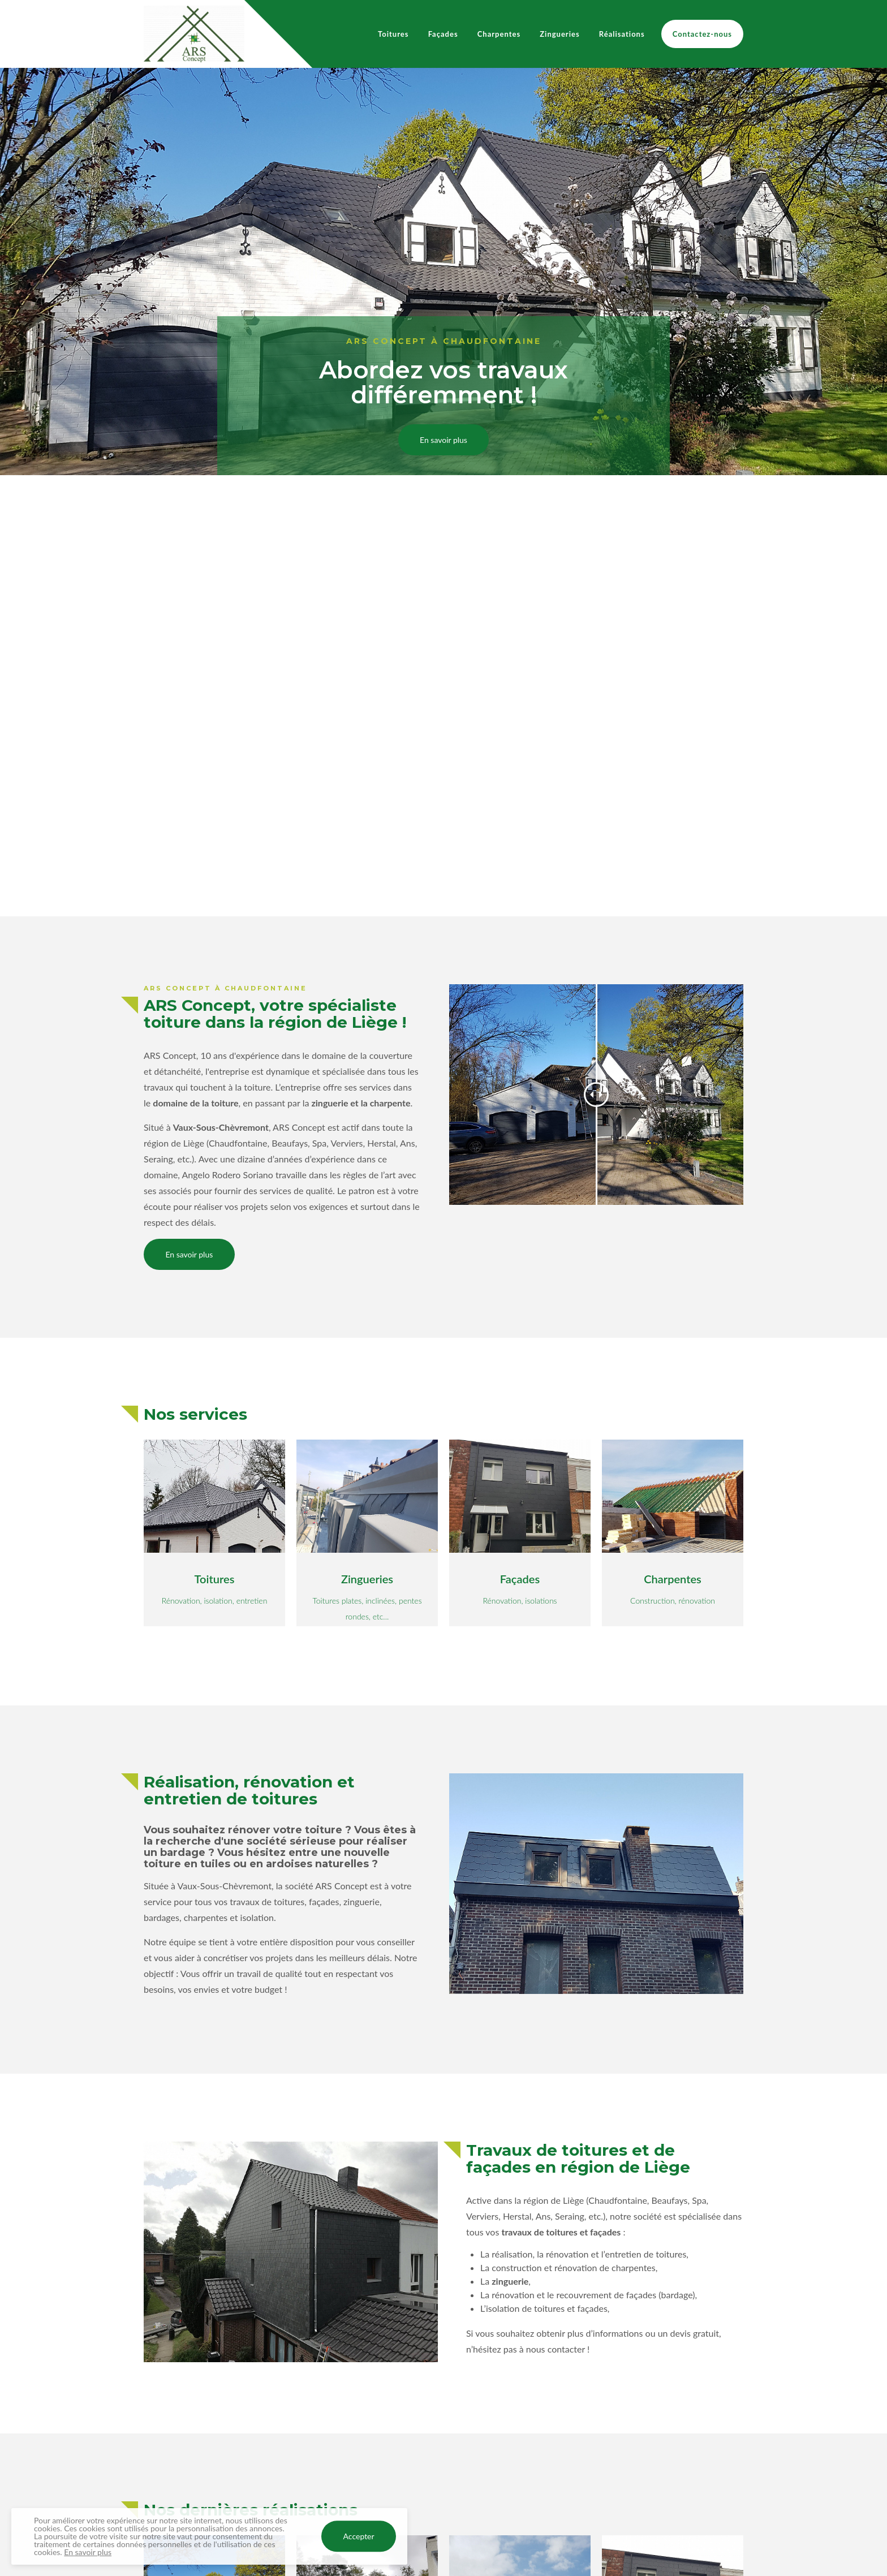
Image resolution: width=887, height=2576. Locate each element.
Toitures (393, 33)
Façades (443, 33)
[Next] (868, 492)
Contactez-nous (702, 33)
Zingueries (559, 33)
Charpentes (498, 33)
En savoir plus (443, 440)
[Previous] (18, 492)
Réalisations (622, 33)
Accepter (358, 2536)
